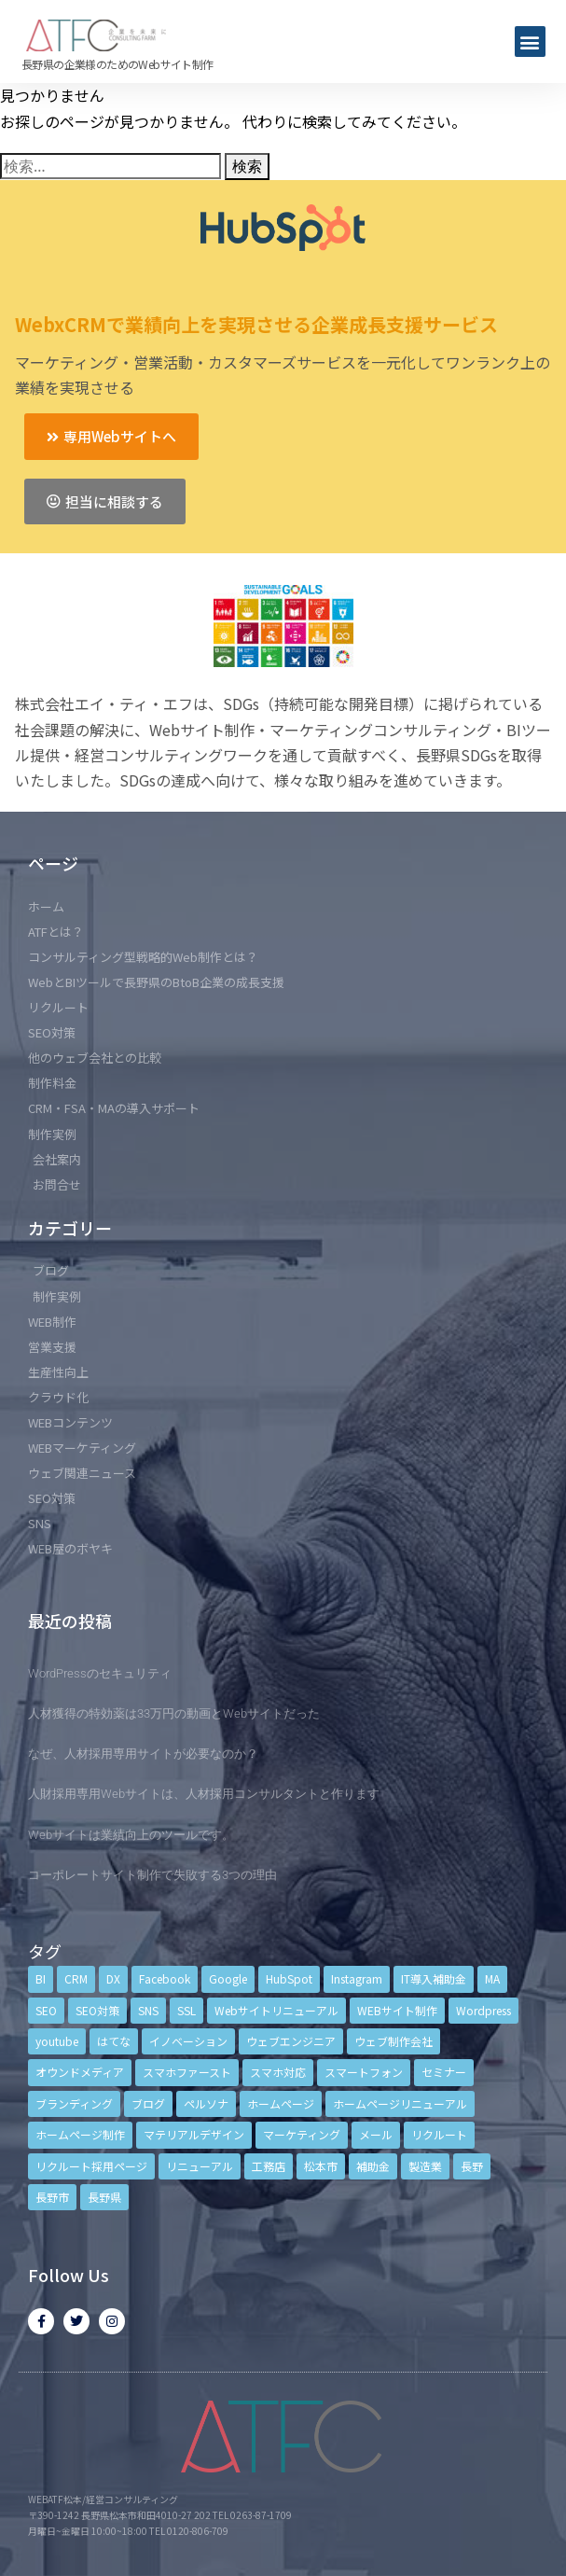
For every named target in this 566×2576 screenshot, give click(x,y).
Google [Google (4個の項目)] (228, 1978)
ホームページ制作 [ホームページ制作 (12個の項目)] (80, 2134)
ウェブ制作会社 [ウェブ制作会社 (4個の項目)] (393, 2041)
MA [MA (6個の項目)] (492, 1978)
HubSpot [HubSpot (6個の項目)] (289, 1978)
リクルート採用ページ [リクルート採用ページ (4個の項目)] (91, 2166)
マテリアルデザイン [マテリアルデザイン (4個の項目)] (194, 2134)
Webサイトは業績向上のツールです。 (131, 1835)
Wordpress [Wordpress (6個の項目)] (483, 2010)
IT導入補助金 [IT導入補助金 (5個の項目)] (433, 1978)
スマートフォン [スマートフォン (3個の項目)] (363, 2072)
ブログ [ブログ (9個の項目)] (148, 2103)
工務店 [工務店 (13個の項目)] (268, 2166)
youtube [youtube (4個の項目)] (56, 2041)
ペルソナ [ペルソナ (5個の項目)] (206, 2103)
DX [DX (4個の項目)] (113, 1978)
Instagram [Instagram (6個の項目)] (356, 1978)
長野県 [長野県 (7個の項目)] (104, 2197)
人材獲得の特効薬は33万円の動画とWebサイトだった (174, 1713)
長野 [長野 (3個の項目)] (472, 2166)
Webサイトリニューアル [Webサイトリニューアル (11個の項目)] (276, 2010)
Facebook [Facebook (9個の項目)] (164, 1978)
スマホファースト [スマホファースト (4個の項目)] (187, 2072)
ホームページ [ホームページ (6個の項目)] (280, 2103)
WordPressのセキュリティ (100, 1673)
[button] (530, 41)
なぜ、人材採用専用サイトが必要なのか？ (143, 1754)
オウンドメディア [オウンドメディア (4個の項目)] (79, 2072)
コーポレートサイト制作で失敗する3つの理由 (152, 1875)
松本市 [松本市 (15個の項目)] (321, 2166)
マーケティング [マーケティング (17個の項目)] (301, 2134)
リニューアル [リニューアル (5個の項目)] (199, 2166)
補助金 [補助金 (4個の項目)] (373, 2166)
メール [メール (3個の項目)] (376, 2134)
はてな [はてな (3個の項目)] (114, 2041)
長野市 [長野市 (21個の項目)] (52, 2197)
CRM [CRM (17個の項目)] (76, 1978)
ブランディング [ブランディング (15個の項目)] (74, 2103)
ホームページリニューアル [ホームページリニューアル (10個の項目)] (400, 2103)
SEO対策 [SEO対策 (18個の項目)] (97, 2010)
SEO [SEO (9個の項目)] (46, 2010)
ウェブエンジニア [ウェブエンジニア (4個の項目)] (291, 2041)
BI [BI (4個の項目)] (40, 1978)
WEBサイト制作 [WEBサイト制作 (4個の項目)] (397, 2010)
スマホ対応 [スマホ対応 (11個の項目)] (278, 2072)
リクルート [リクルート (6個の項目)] (439, 2134)
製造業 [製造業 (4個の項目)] (425, 2166)
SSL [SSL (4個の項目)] (186, 2010)
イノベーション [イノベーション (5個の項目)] (188, 2041)
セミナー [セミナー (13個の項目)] (443, 2072)
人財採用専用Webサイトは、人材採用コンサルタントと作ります (204, 1794)
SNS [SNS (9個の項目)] (148, 2010)
